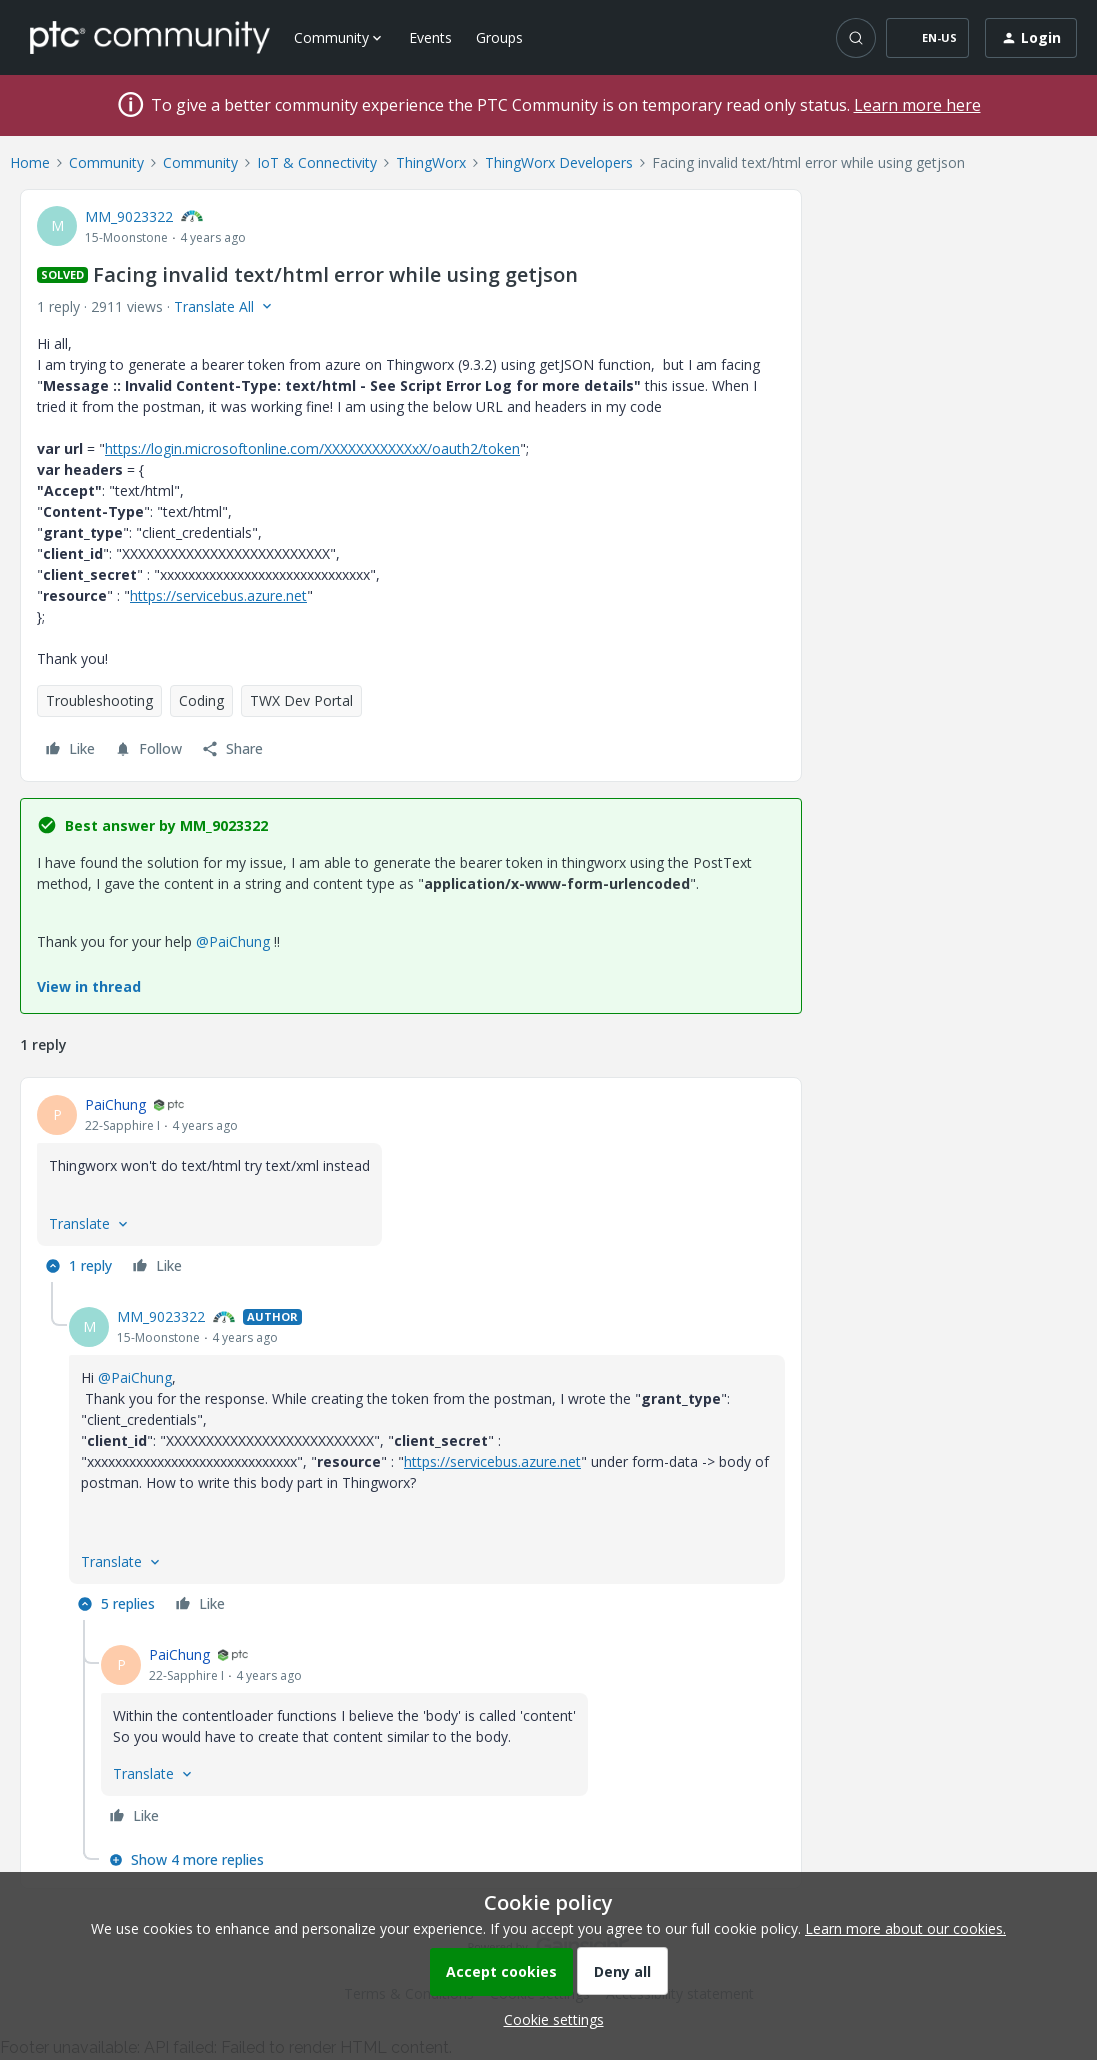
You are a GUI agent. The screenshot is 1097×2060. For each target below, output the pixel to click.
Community (106, 162)
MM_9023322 (129, 216)
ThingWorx (431, 162)
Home (30, 162)
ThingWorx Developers (559, 162)
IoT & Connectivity (317, 162)
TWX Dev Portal (301, 700)
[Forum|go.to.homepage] (150, 37)
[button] (927, 38)
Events (430, 37)
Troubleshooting (99, 700)
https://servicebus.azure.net (218, 595)
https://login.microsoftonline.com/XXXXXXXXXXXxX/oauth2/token (312, 448)
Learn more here (917, 105)
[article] (411, 1188)
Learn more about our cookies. (905, 1928)
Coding (201, 700)
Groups (499, 37)
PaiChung (115, 1104)
